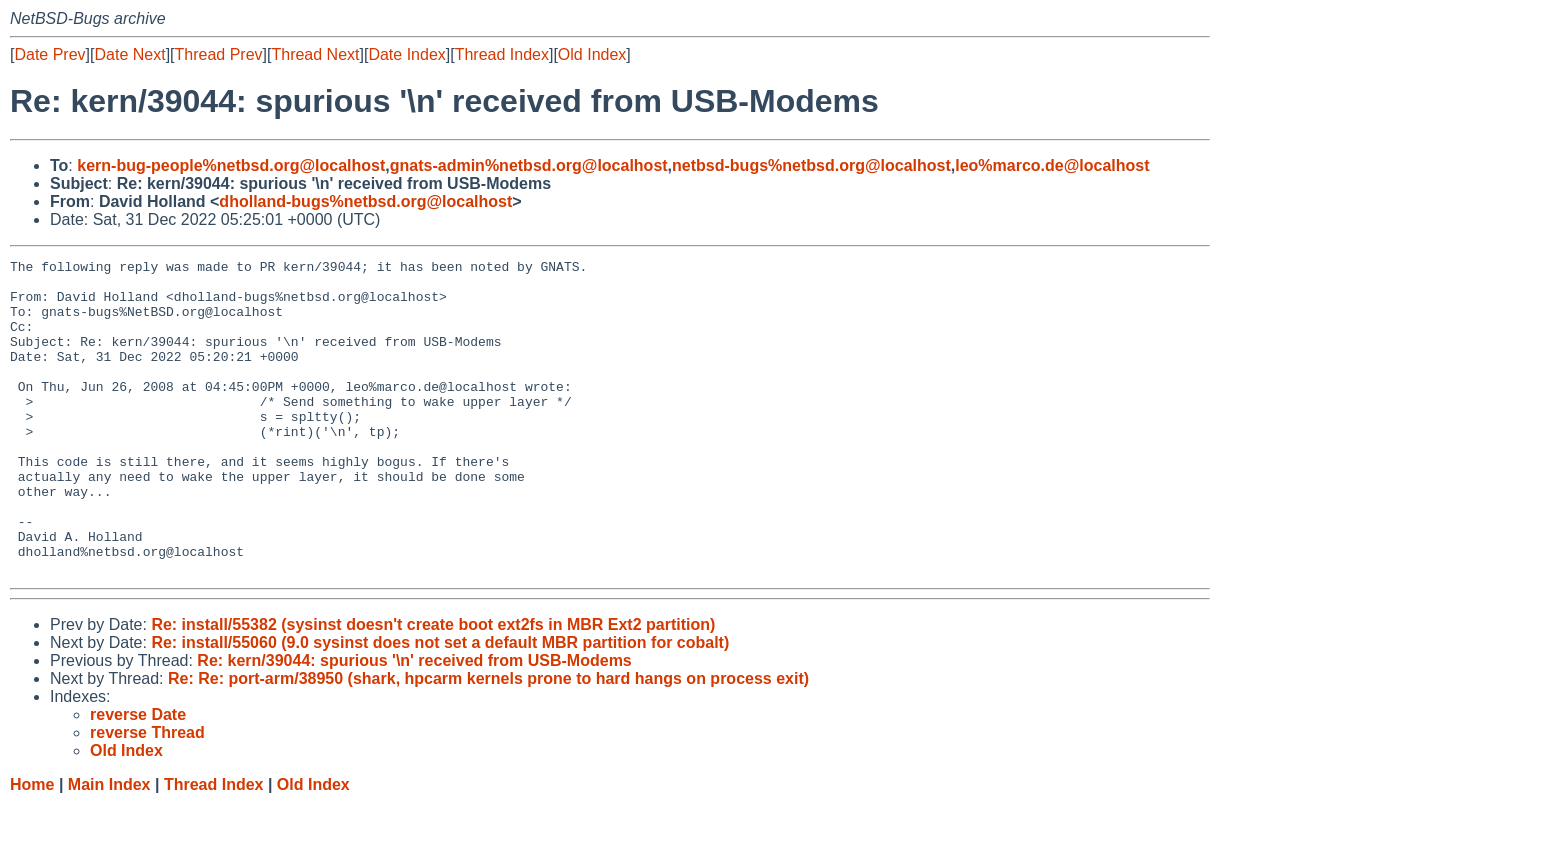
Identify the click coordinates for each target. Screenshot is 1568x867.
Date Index (406, 54)
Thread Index (502, 54)
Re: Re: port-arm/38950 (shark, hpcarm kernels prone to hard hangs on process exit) (488, 741)
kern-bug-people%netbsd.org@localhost (231, 165)
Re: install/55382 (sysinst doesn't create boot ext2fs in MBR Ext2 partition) (433, 687)
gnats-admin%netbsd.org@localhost (529, 165)
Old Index (592, 54)
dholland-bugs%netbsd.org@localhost (365, 201)
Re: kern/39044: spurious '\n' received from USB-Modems (414, 723)
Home (32, 847)
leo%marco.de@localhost (1052, 165)
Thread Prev (219, 54)
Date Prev (49, 54)
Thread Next (315, 54)
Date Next (129, 54)
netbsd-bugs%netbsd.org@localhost (811, 165)
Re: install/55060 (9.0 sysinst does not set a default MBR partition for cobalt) (440, 705)
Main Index (109, 847)
